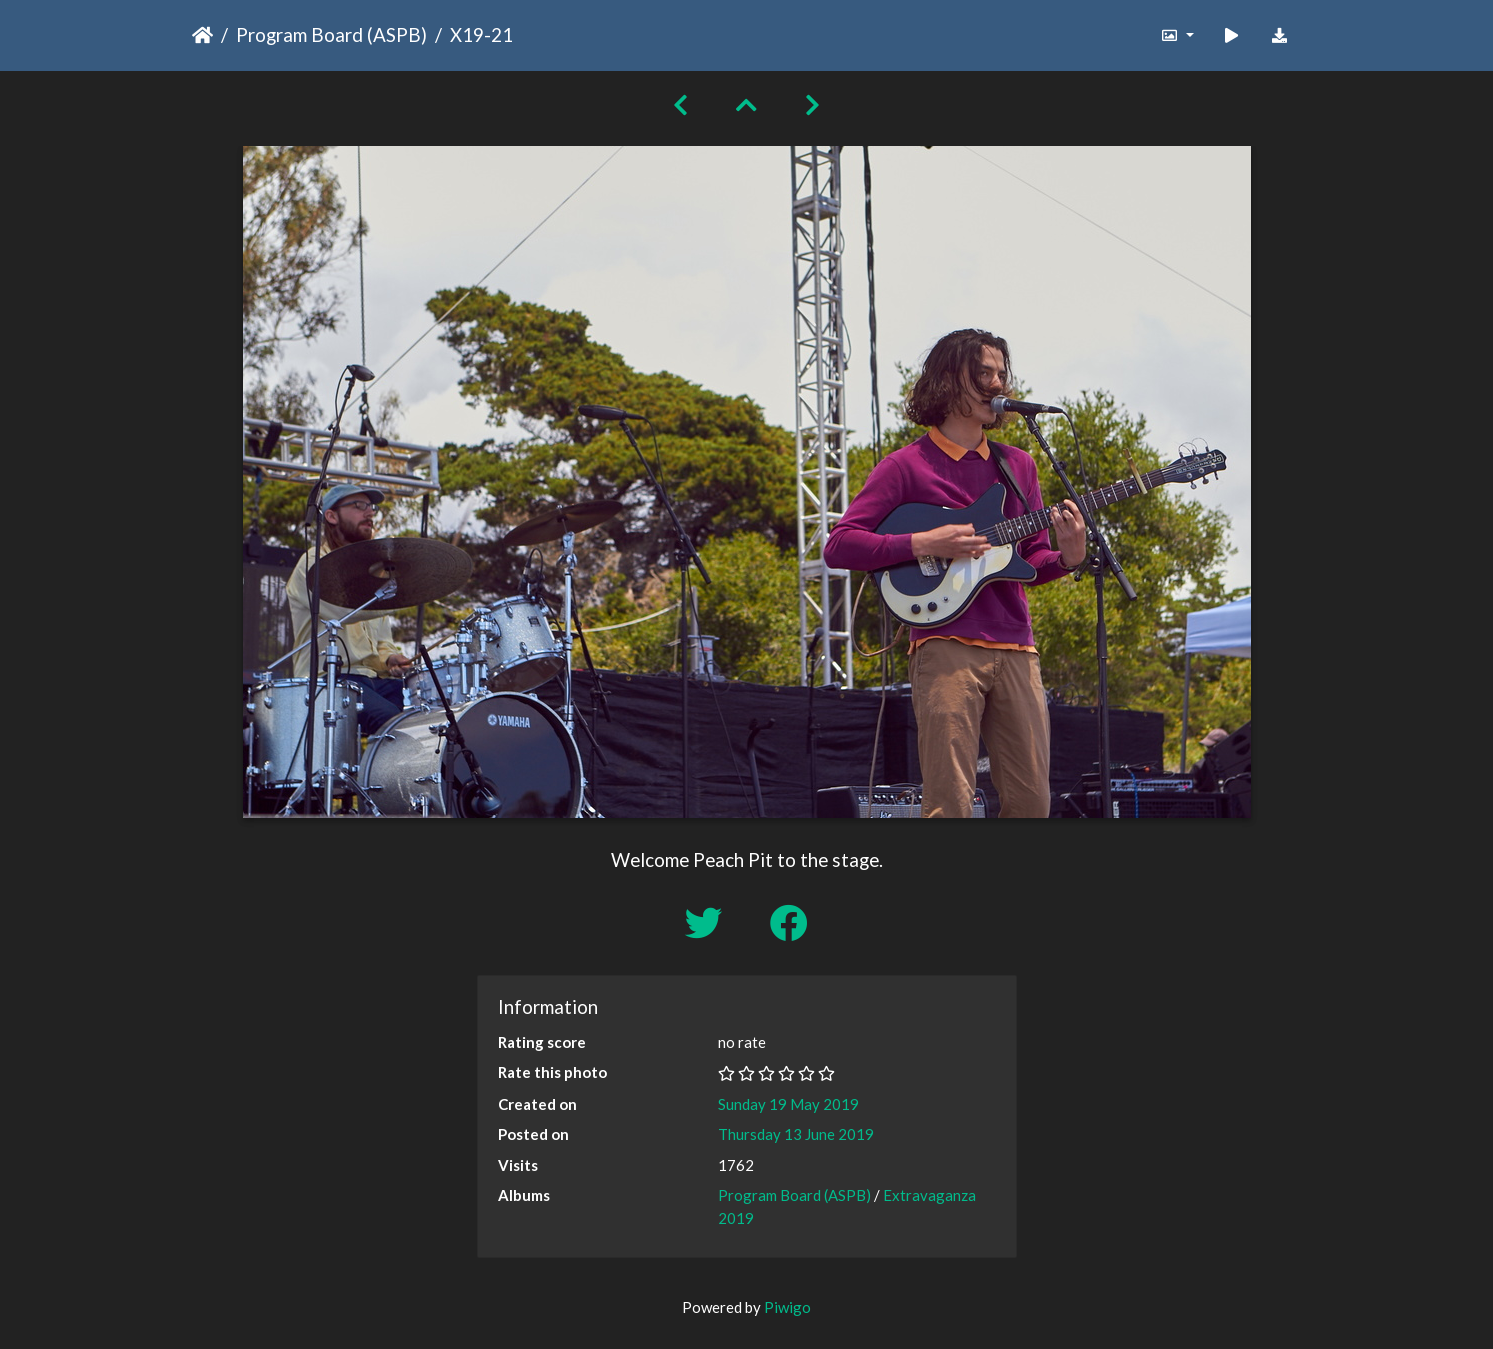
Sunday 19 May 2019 (788, 1104)
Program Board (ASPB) (331, 34)
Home (202, 35)
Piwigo (787, 1307)
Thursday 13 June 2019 (796, 1134)
